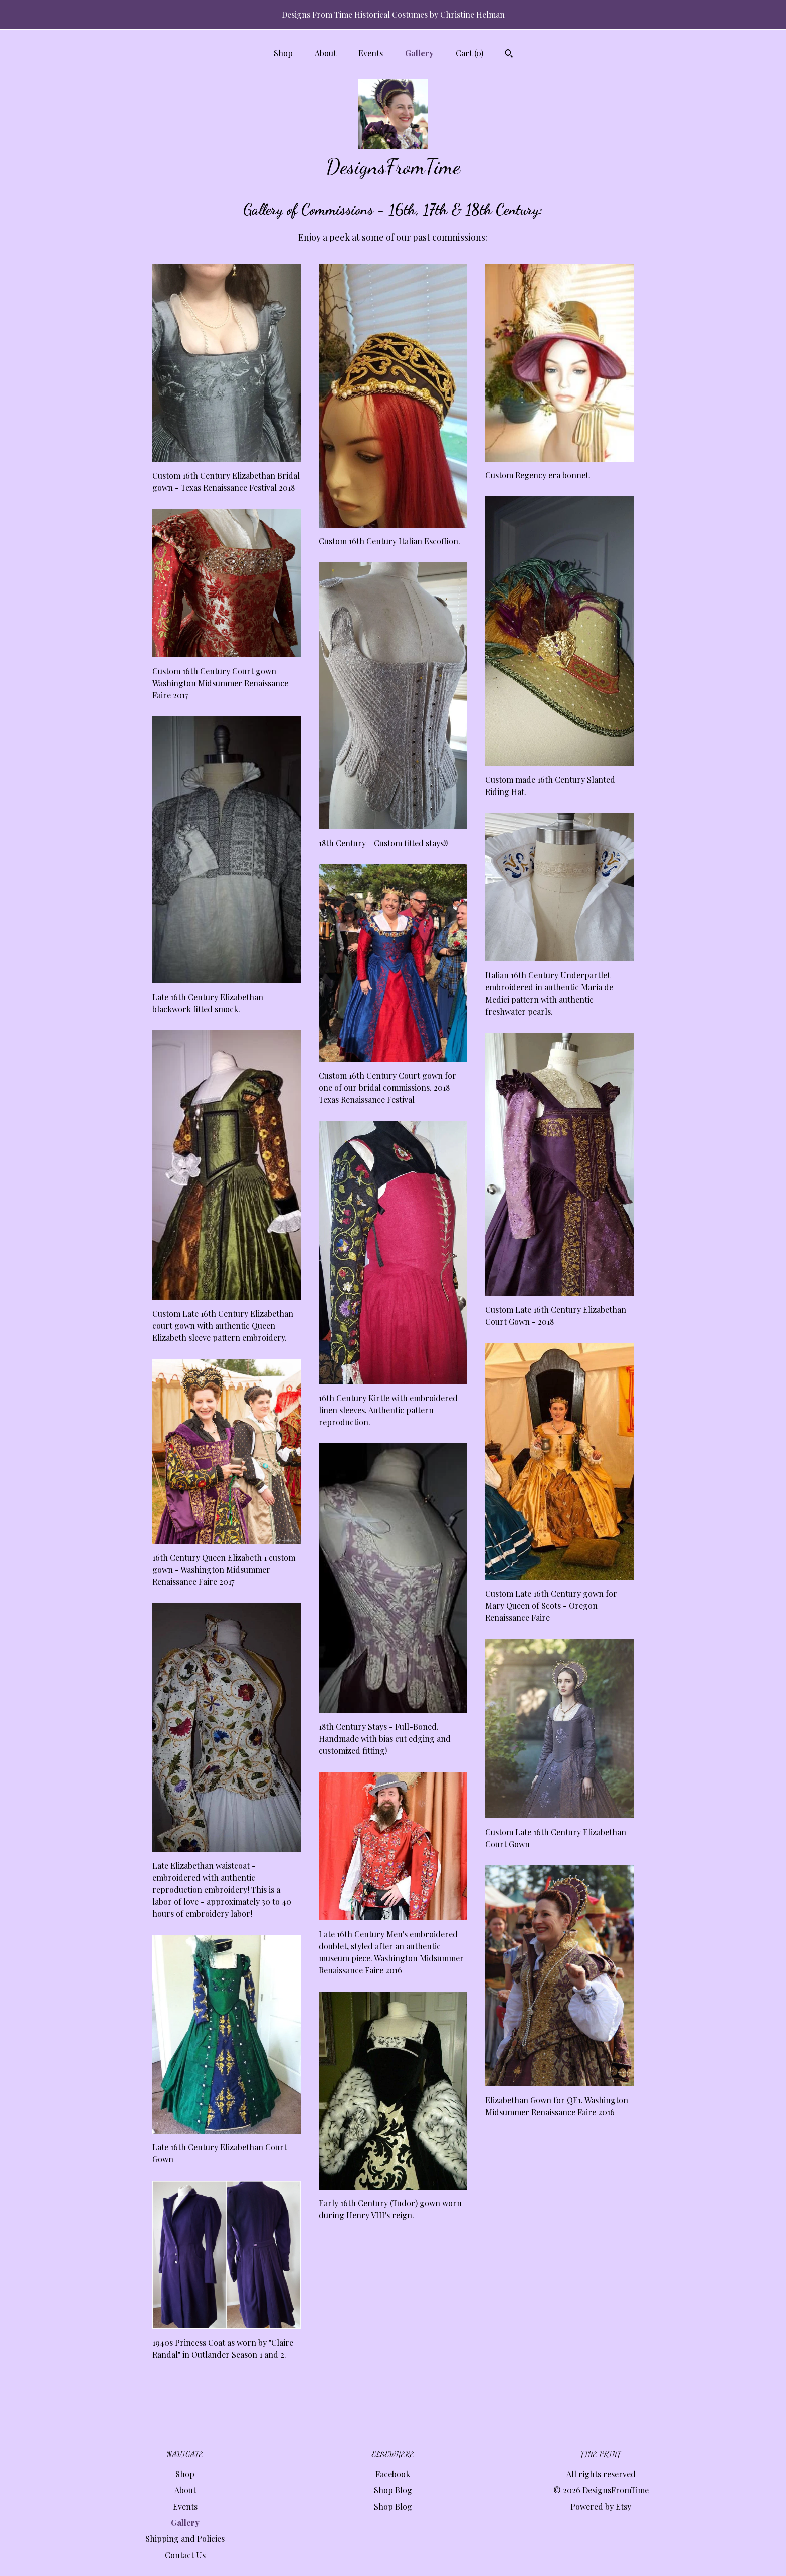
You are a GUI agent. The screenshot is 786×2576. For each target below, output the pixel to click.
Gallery (419, 53)
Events (370, 53)
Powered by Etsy (600, 2506)
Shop (283, 53)
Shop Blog (393, 2490)
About (325, 53)
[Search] (509, 54)
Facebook (392, 2474)
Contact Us (185, 2555)
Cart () (469, 53)
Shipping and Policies (185, 2538)
